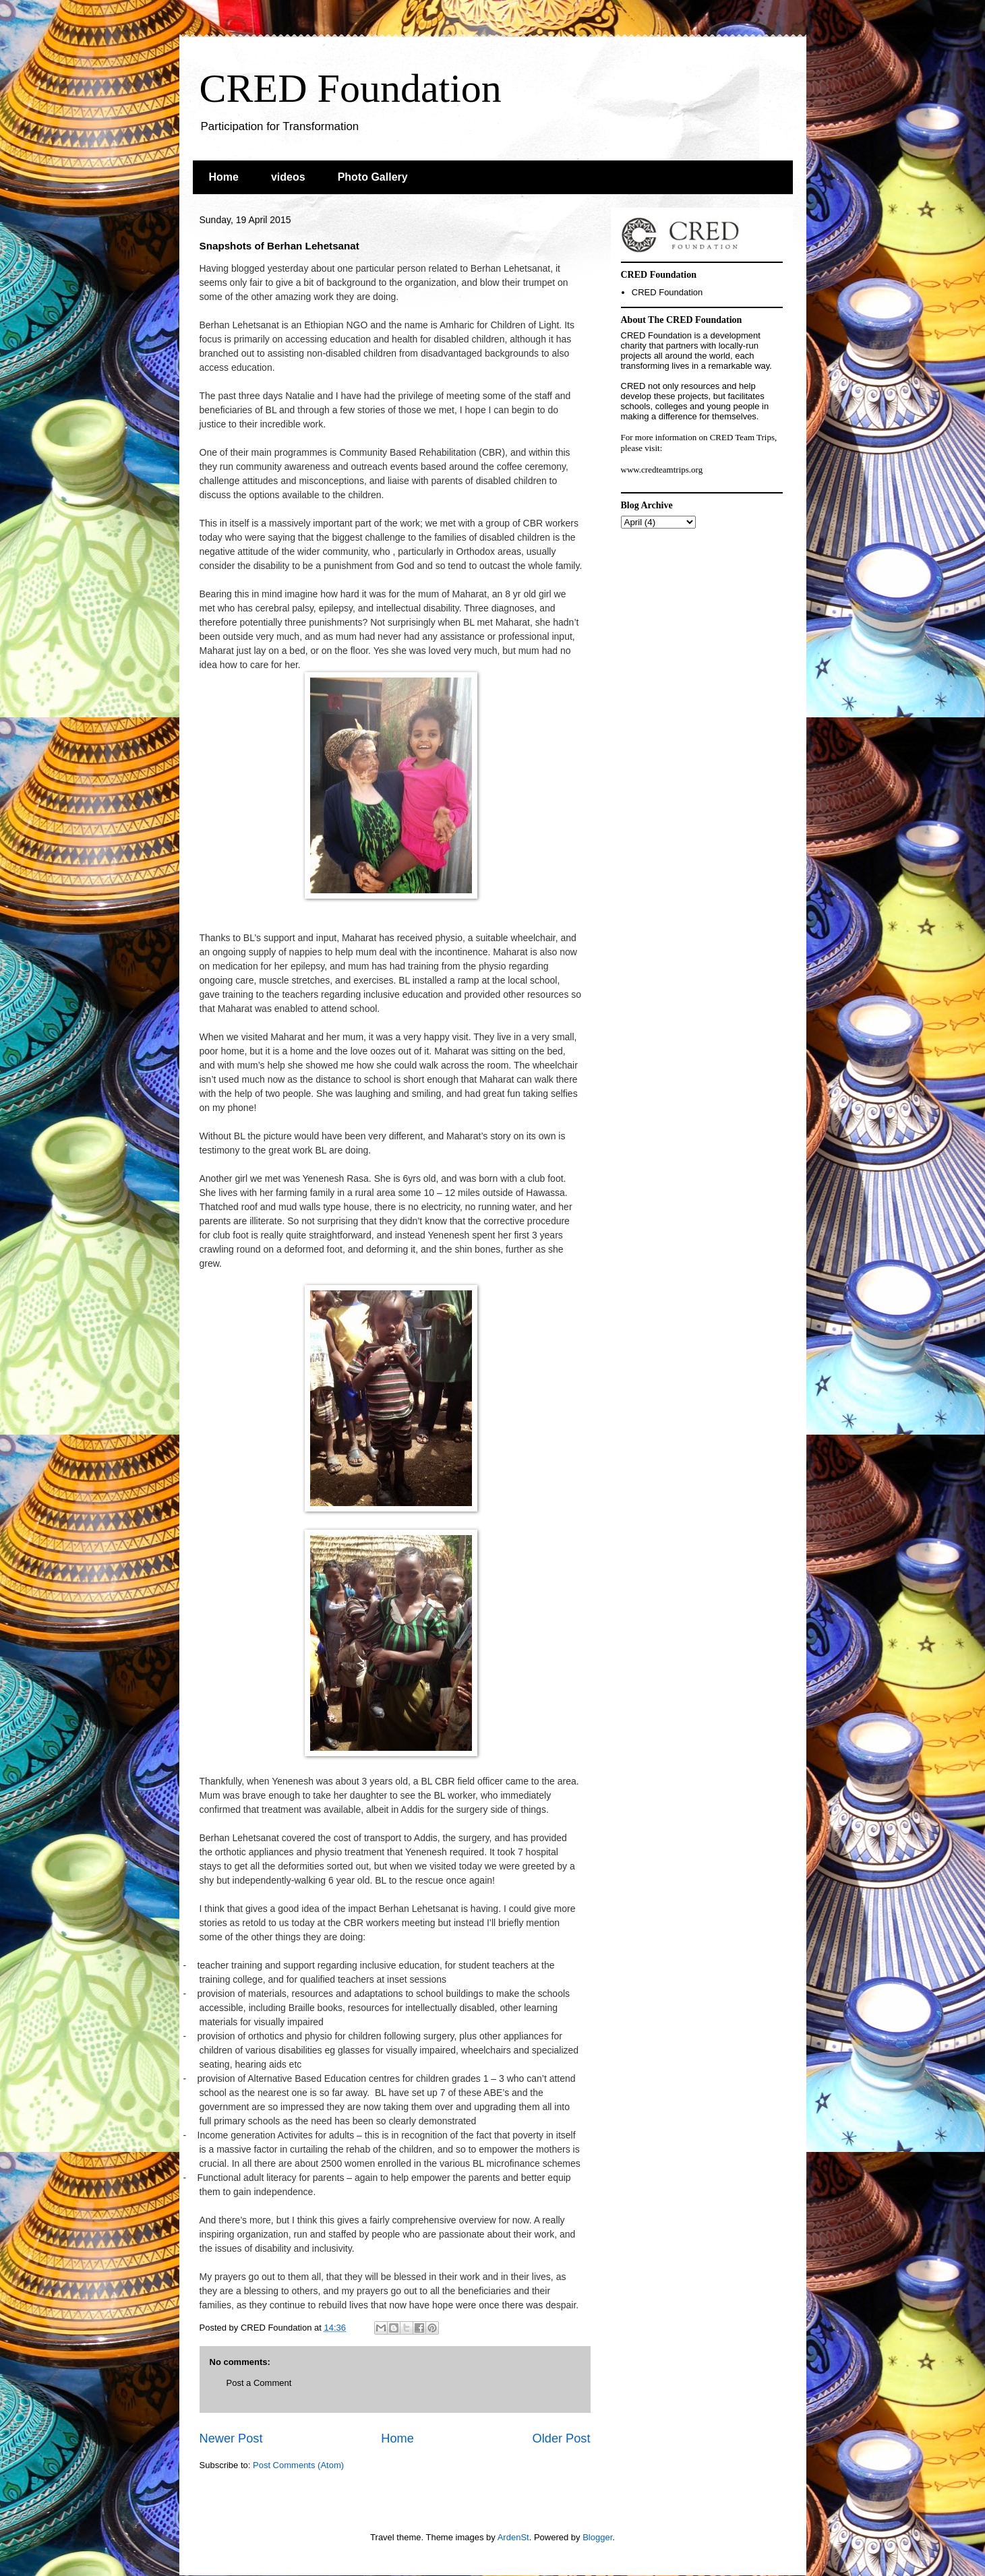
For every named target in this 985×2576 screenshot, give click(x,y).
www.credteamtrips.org (662, 470)
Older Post (562, 2438)
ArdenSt (513, 2537)
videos (288, 177)
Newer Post (231, 2438)
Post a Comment (259, 2383)
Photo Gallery (373, 177)
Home (224, 177)
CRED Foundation (351, 88)
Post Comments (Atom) (298, 2465)
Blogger (597, 2537)
